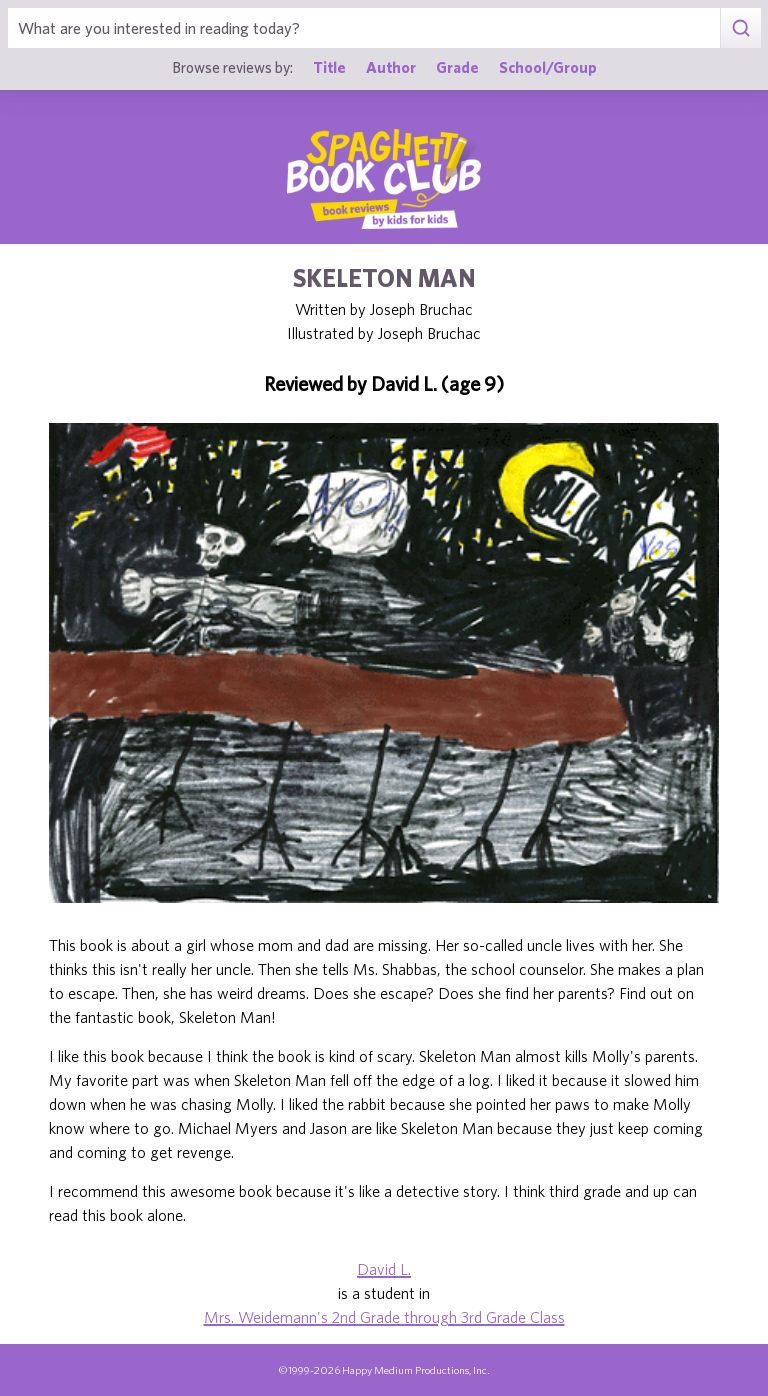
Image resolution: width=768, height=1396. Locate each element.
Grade (457, 67)
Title (329, 67)
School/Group (548, 67)
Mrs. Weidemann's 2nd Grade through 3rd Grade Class (384, 1317)
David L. (384, 1269)
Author (391, 67)
